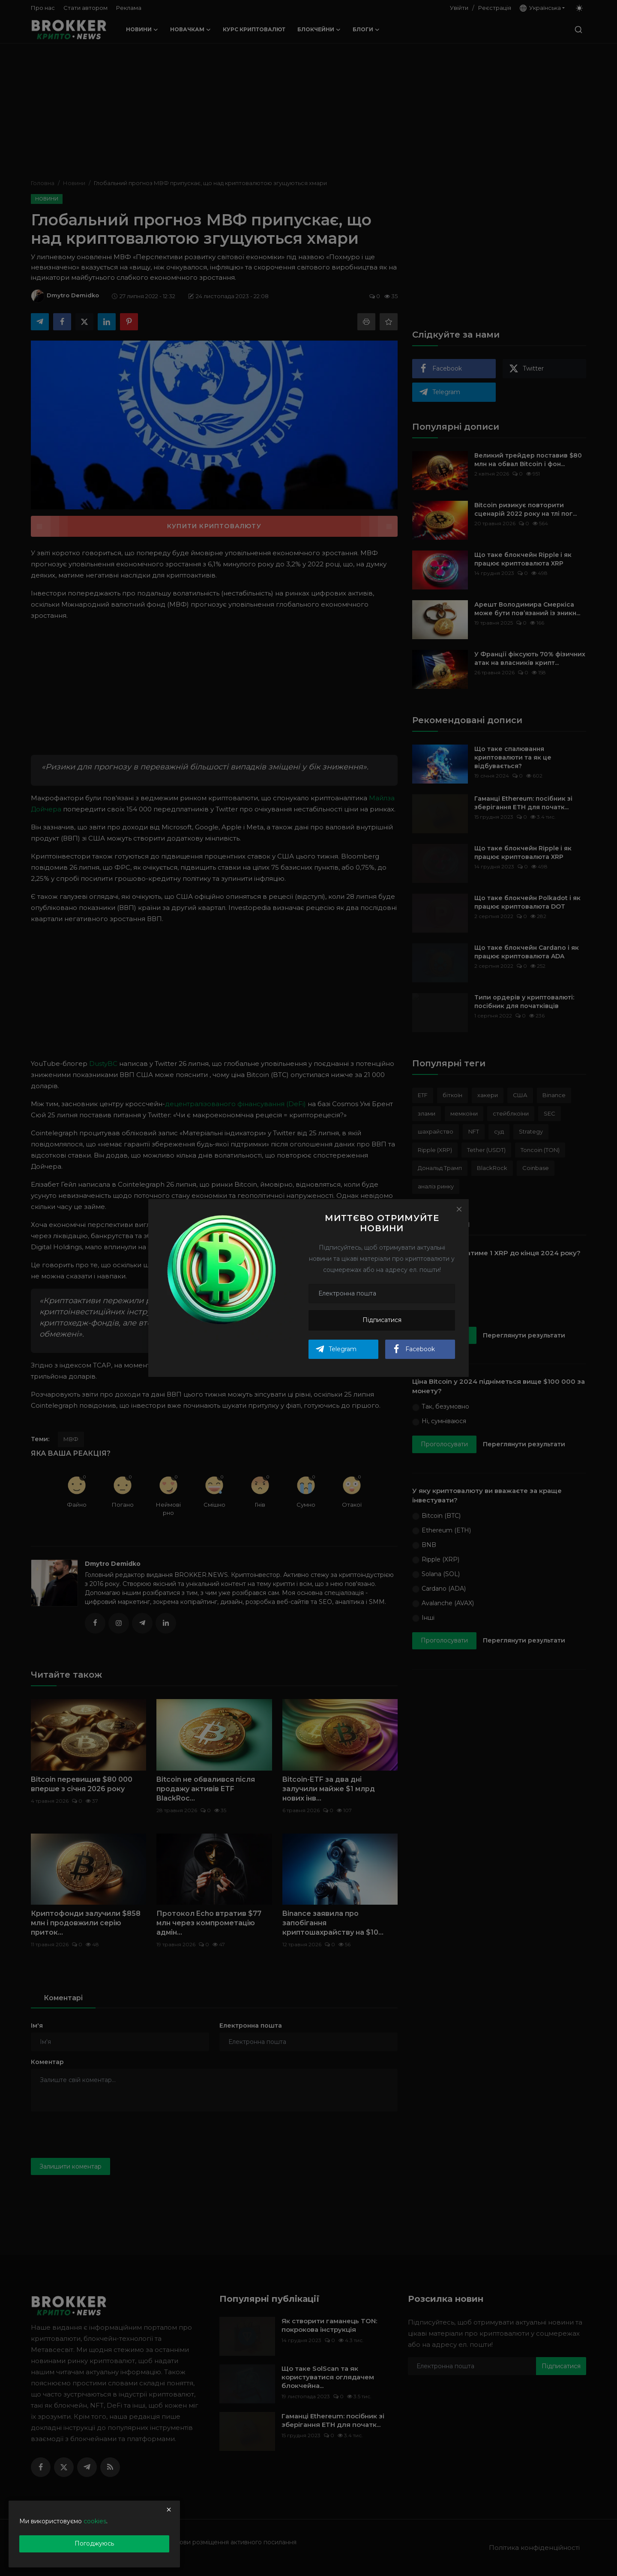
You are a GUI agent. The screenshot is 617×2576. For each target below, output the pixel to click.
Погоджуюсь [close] (94, 2543)
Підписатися (381, 1320)
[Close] (458, 1209)
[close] (169, 2509)
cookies (95, 2521)
